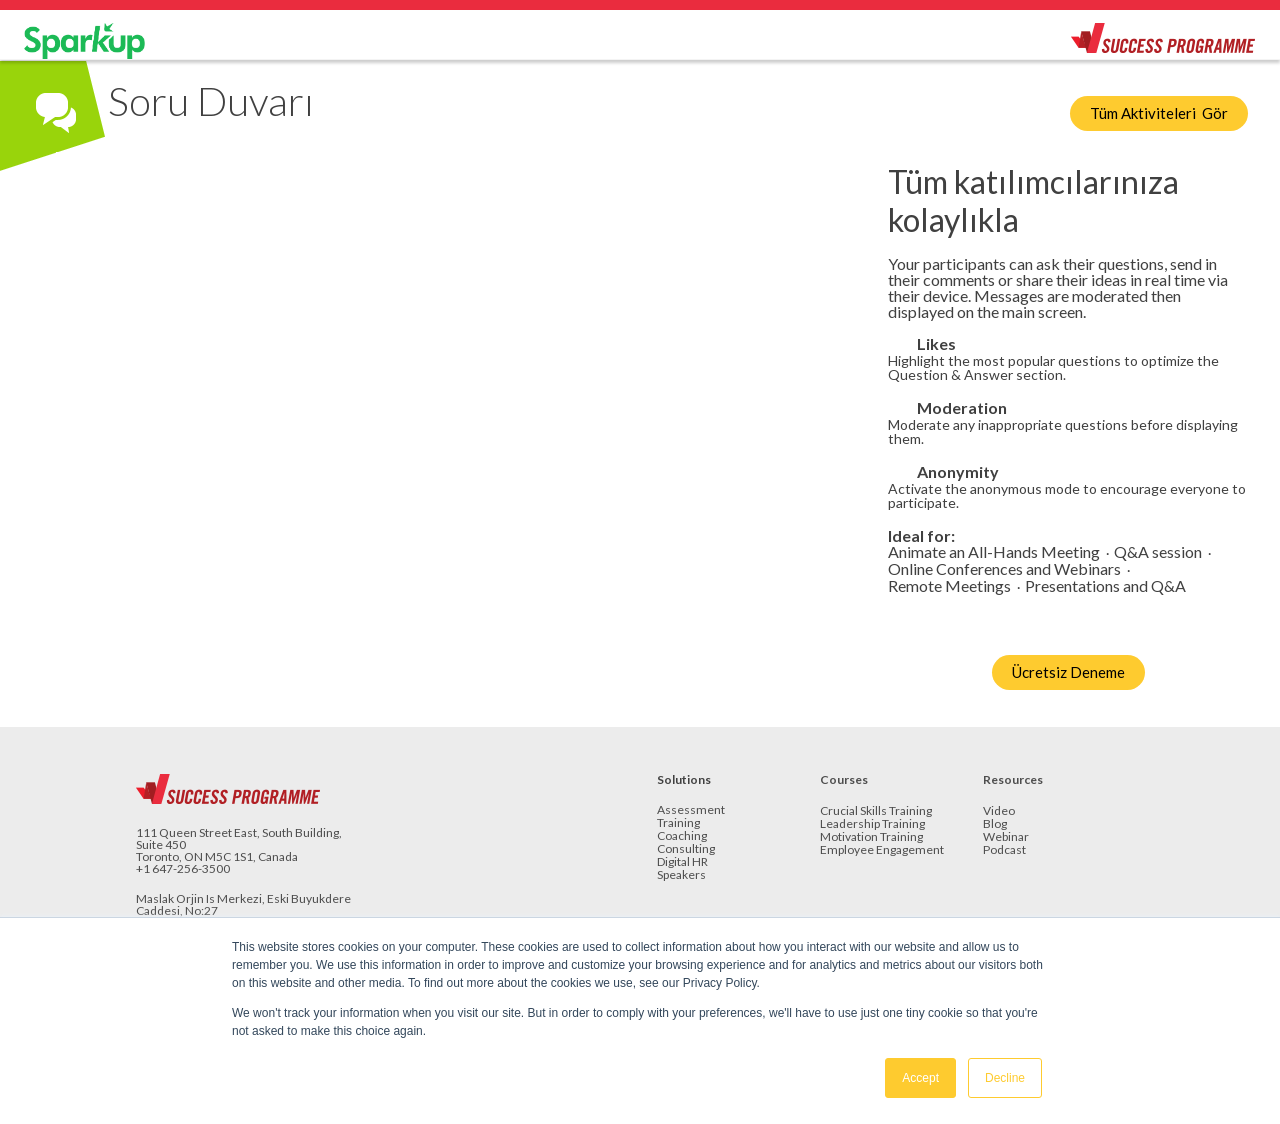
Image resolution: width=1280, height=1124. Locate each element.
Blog (995, 824)
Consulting (686, 849)
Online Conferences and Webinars (1004, 569)
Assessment (691, 810)
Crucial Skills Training (876, 811)
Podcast (1004, 850)
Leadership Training (872, 824)
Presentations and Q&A (1105, 586)
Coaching (682, 836)
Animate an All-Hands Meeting (994, 552)
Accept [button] (920, 1078)
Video (999, 811)
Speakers (681, 875)
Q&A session (1158, 552)
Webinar (1006, 837)
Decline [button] (1005, 1078)
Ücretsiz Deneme (1068, 672)
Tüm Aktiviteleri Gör (1159, 113)
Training (678, 823)
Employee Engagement (882, 850)
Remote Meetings (949, 586)
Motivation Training (871, 837)
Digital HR (682, 862)
